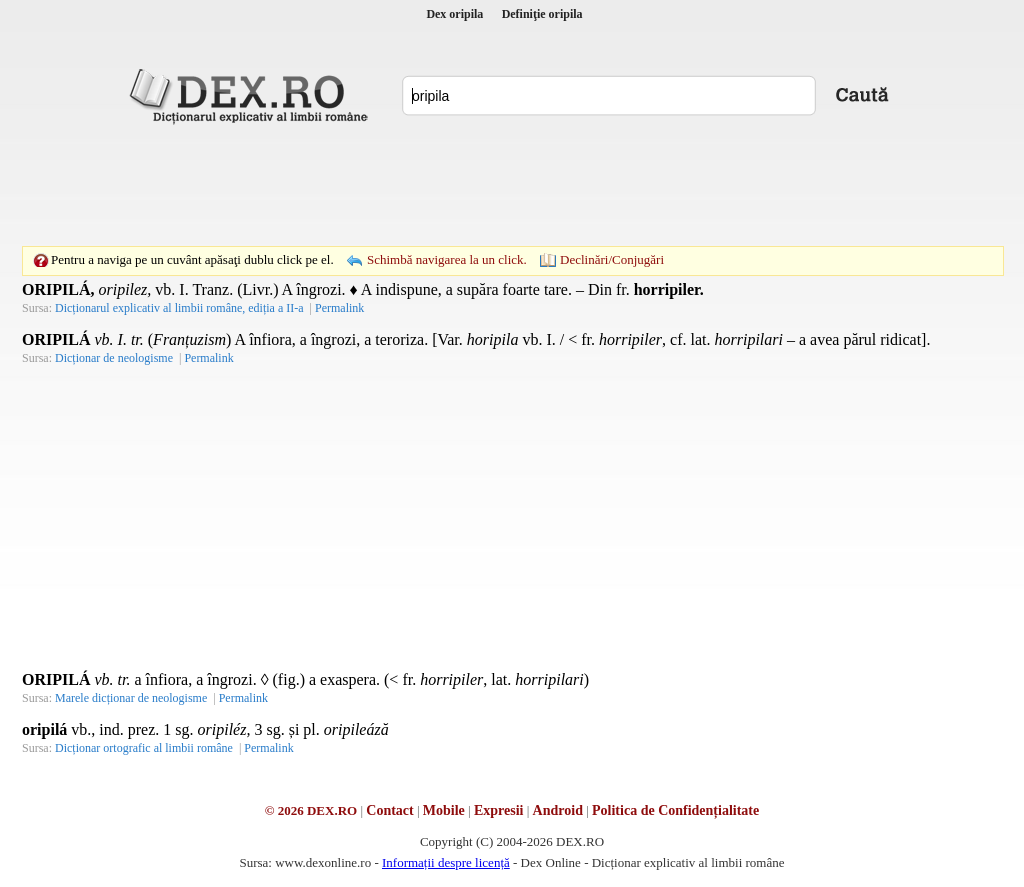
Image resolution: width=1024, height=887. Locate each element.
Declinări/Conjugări (612, 259)
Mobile (444, 810)
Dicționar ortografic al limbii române (144, 748)
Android (558, 810)
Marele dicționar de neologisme (131, 698)
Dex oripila (454, 14)
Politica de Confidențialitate (675, 810)
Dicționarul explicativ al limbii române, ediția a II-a (179, 308)
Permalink (339, 308)
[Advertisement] (512, 185)
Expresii (499, 810)
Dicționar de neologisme (114, 358)
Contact (389, 810)
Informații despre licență (446, 862)
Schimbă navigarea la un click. (447, 259)
